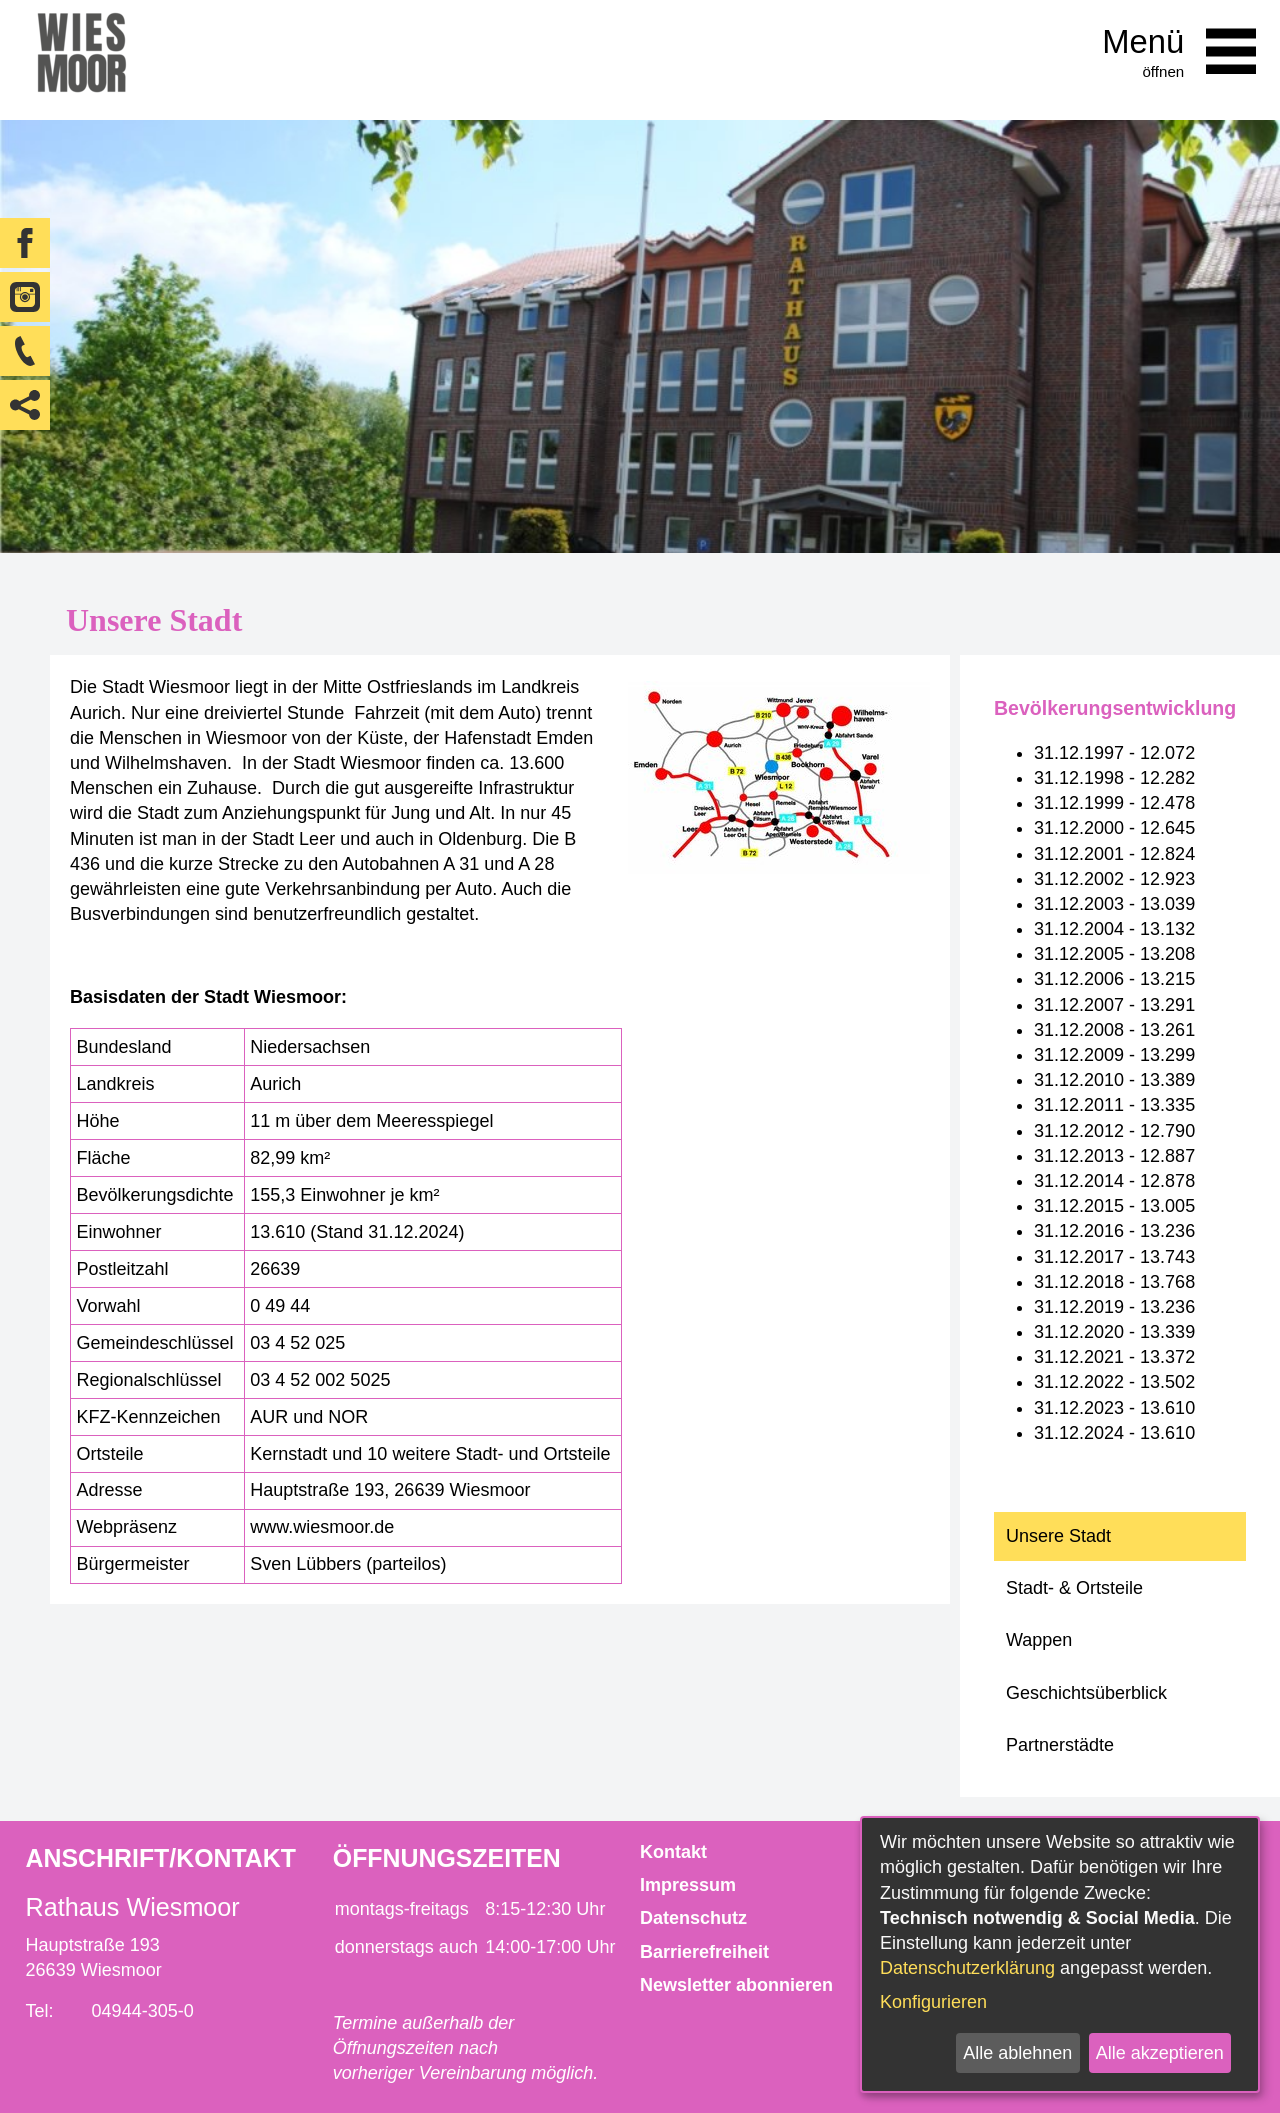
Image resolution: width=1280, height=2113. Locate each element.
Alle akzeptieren (1160, 2053)
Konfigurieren (933, 2002)
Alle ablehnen (1017, 2053)
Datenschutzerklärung (967, 1968)
